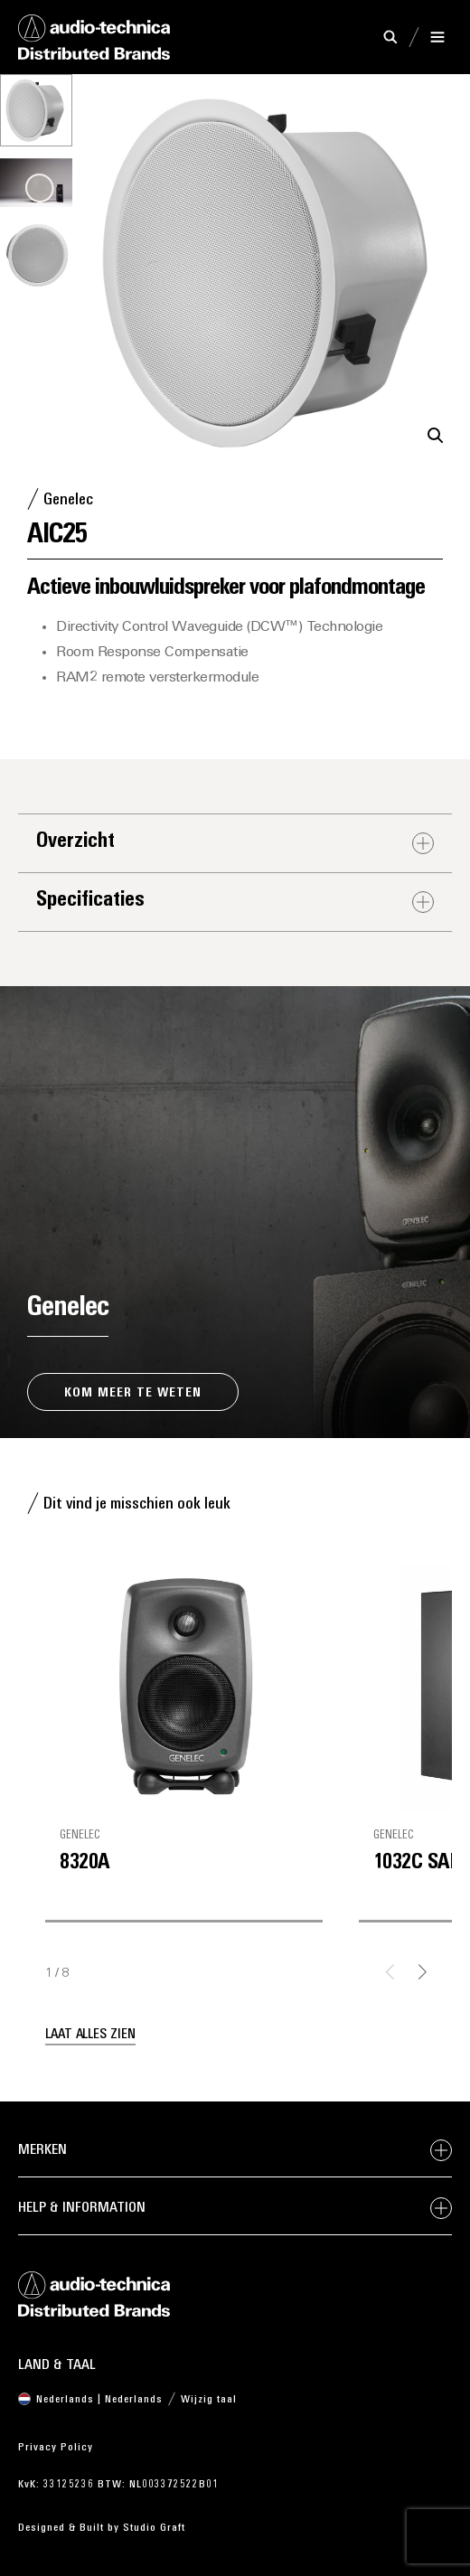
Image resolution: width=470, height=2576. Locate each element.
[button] (435, 435)
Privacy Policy (55, 2447)
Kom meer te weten (133, 1393)
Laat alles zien (90, 2035)
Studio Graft (154, 2528)
